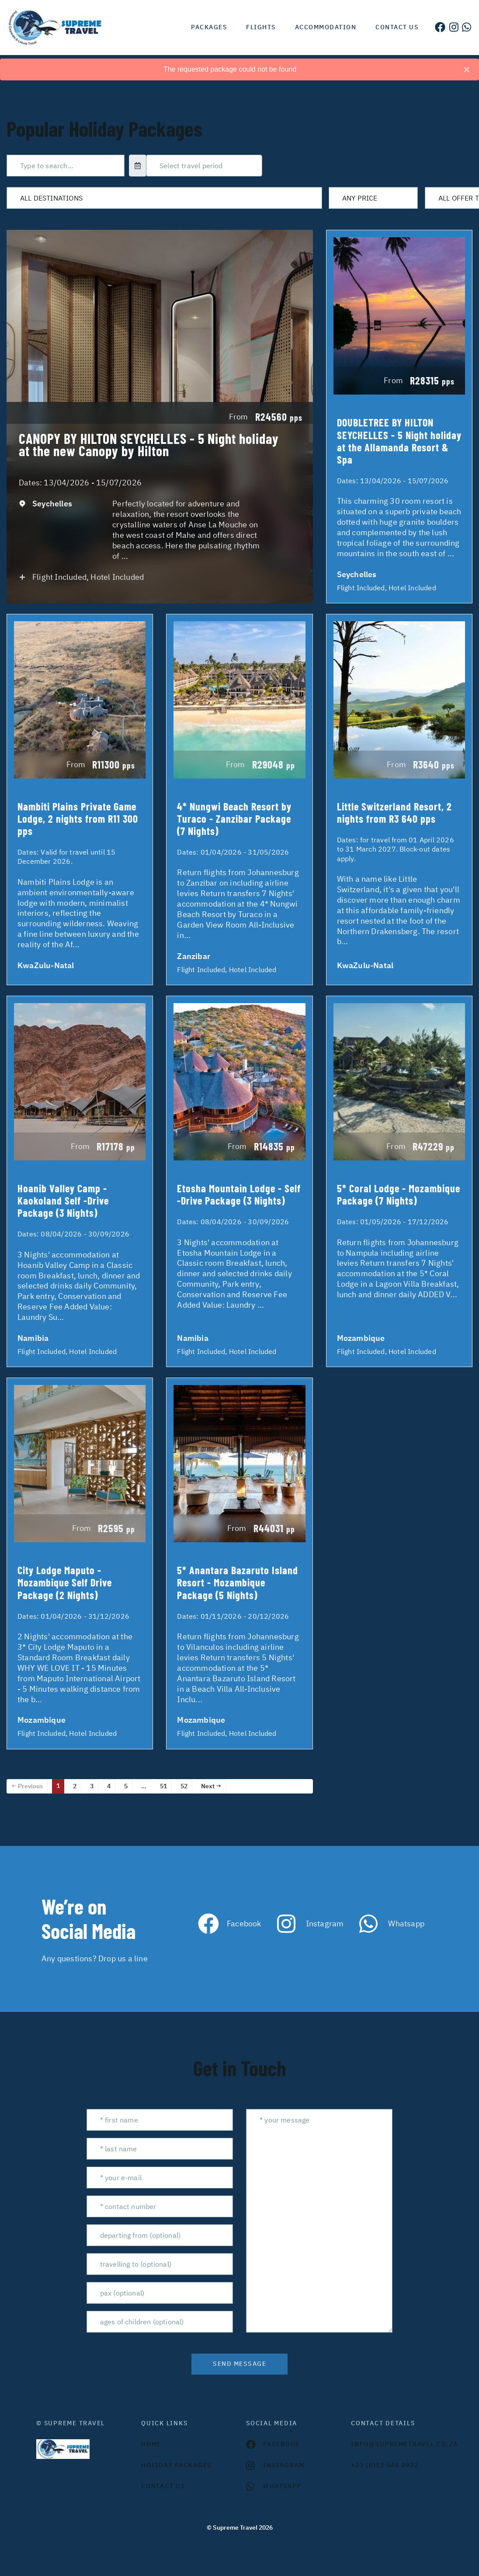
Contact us (396, 27)
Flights (261, 27)
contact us (163, 2486)
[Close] (467, 69)
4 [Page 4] (109, 1786)
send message (239, 2364)
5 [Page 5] (126, 1786)
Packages (209, 27)
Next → (211, 1786)
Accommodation (326, 27)
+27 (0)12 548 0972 (385, 2465)
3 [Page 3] (92, 1786)
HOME (151, 2444)
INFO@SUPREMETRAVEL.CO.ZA (397, 2444)
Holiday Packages (176, 2465)
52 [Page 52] (183, 1786)
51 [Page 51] (163, 1786)
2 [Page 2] (74, 1786)
